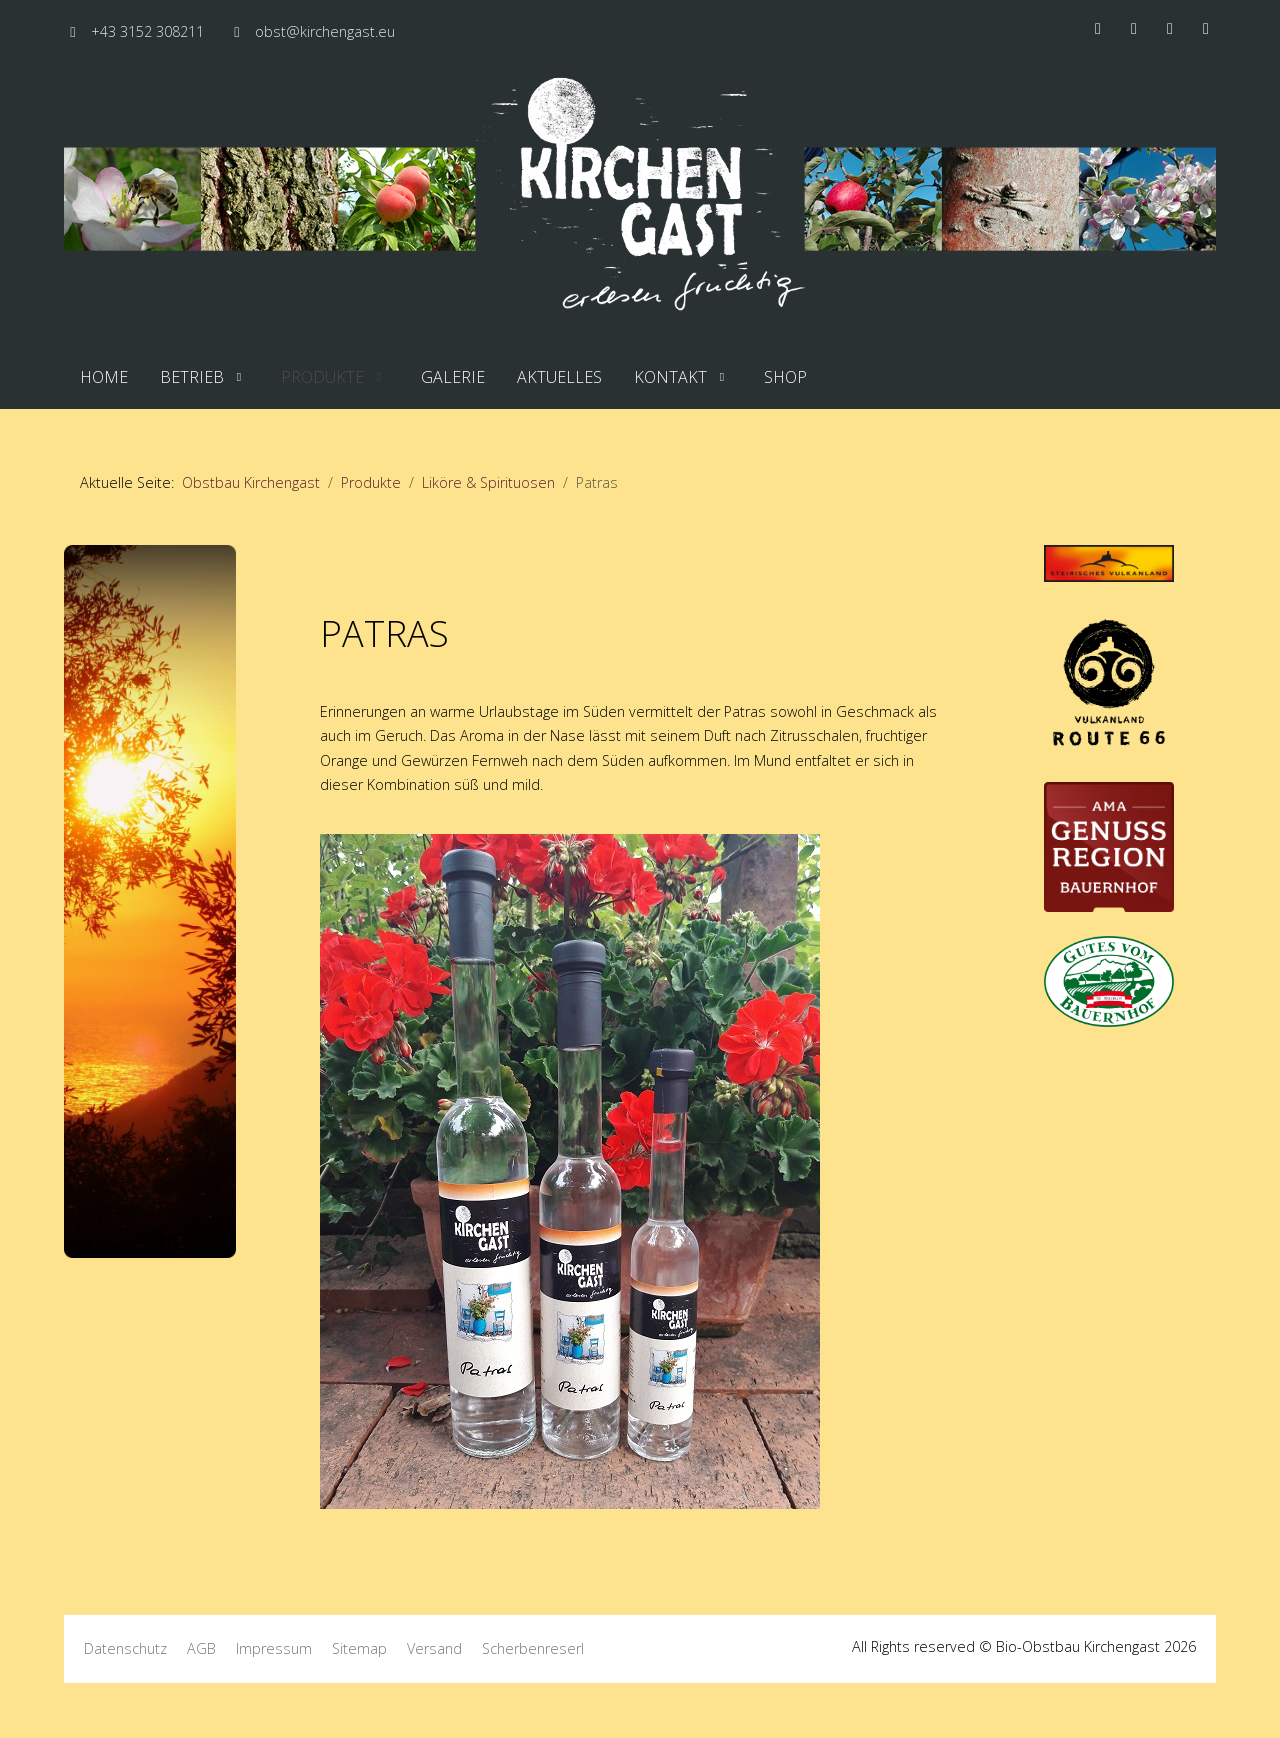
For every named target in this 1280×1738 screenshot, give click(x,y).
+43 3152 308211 (147, 31)
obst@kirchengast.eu (325, 31)
